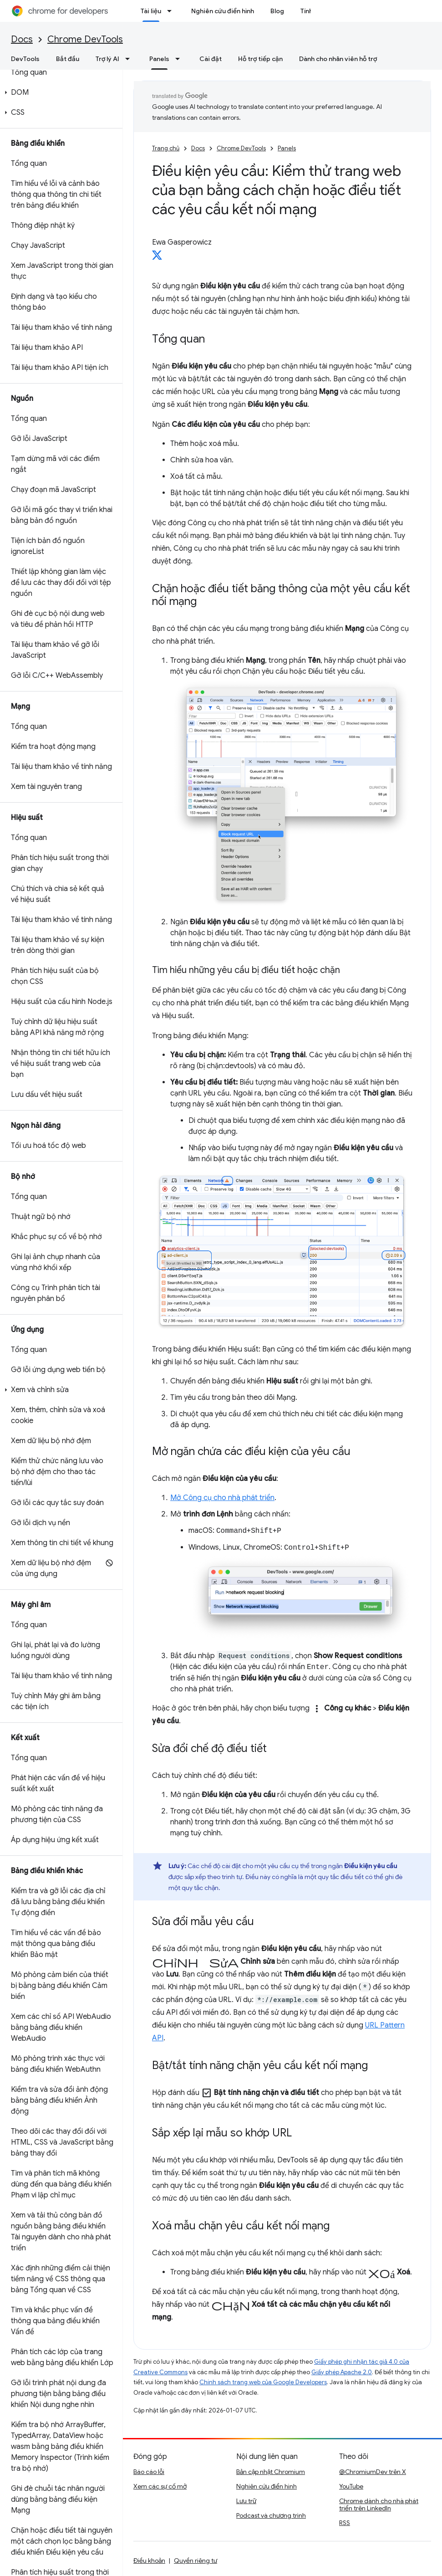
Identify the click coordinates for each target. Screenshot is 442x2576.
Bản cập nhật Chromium (270, 2472)
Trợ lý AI (107, 59)
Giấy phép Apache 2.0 (341, 2372)
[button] (59, 92)
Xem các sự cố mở (160, 2486)
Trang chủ (165, 148)
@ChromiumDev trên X (372, 2472)
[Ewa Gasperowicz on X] (157, 258)
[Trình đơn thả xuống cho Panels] (180, 58)
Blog (277, 11)
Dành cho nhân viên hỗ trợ (338, 59)
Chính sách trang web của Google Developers (263, 2382)
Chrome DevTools (85, 39)
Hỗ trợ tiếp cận (260, 59)
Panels (287, 148)
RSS (344, 2523)
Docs (22, 39)
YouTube (351, 2486)
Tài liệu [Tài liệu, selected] (151, 11)
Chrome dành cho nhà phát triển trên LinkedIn (378, 2504)
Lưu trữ (246, 2501)
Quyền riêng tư (195, 2560)
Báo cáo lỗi (148, 2472)
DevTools (25, 59)
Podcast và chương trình (271, 2515)
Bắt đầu (67, 59)
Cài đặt (210, 59)
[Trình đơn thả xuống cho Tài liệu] (172, 10)
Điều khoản (149, 2560)
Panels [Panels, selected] (159, 59)
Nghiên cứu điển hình (222, 11)
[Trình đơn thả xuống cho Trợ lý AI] (130, 58)
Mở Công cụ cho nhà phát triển (222, 1497)
